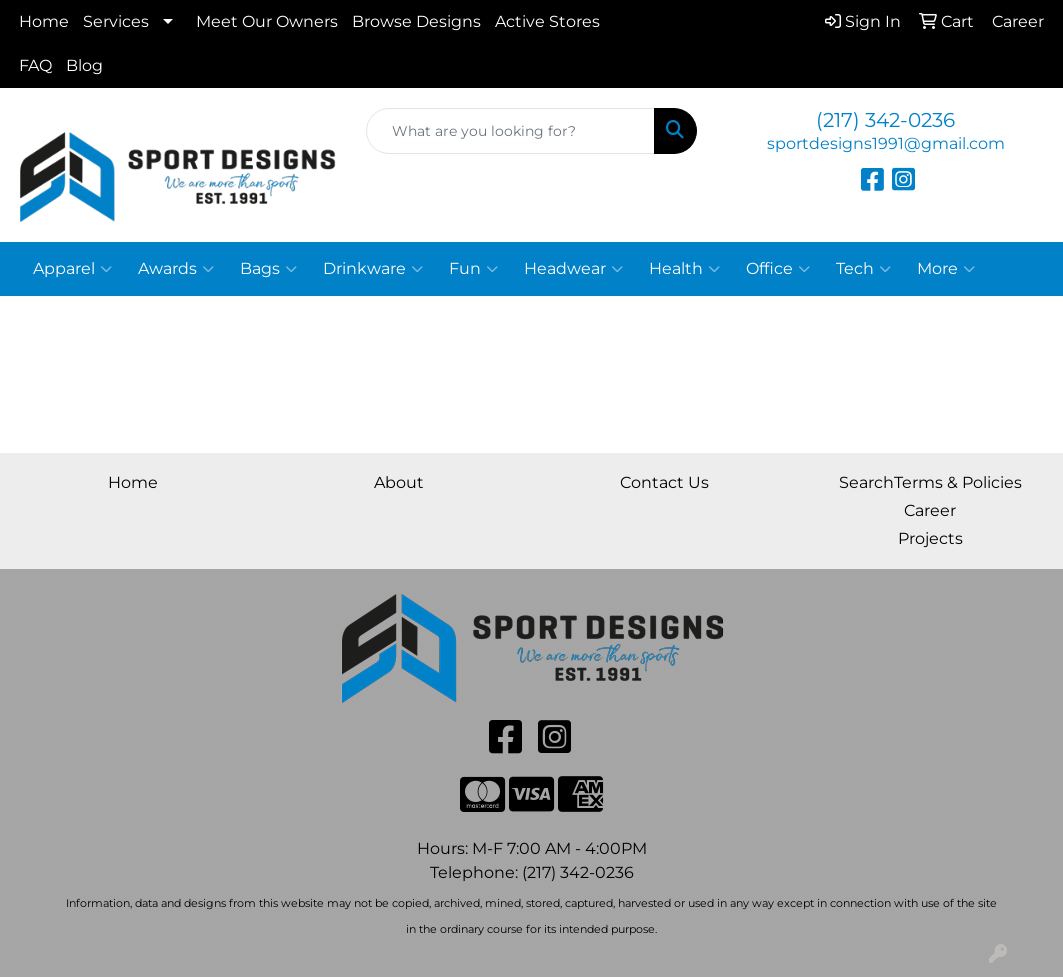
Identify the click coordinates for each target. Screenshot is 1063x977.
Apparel (72, 269)
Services (116, 21)
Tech (863, 269)
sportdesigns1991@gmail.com (886, 143)
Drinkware (373, 269)
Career (930, 510)
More (946, 269)
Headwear (573, 269)
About (399, 482)
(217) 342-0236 (885, 120)
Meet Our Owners (267, 21)
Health (684, 269)
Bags (268, 269)
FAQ (35, 65)
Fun (473, 269)
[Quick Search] (510, 131)
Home (44, 21)
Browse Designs (416, 21)
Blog (84, 65)
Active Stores (547, 21)
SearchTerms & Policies (930, 482)
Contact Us (664, 482)
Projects (930, 538)
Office (778, 269)
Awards (176, 269)
